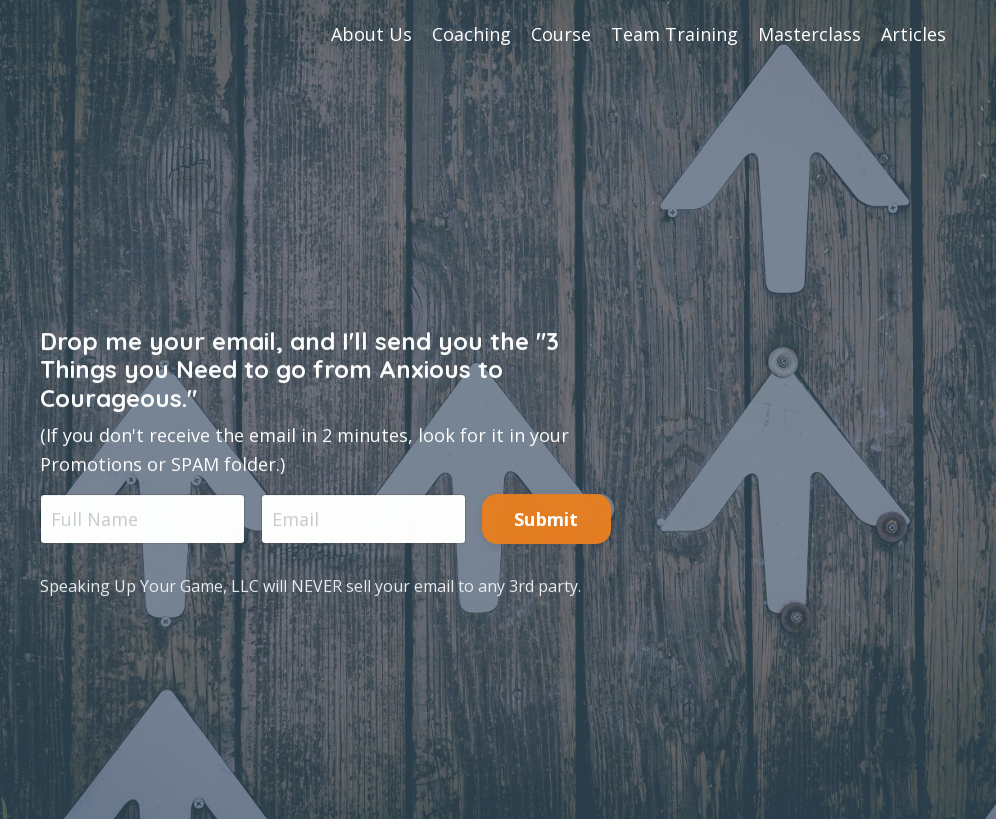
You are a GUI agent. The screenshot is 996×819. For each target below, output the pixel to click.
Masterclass (809, 34)
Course (561, 34)
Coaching (471, 34)
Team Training (674, 34)
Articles (913, 34)
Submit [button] (546, 520)
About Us (371, 34)
